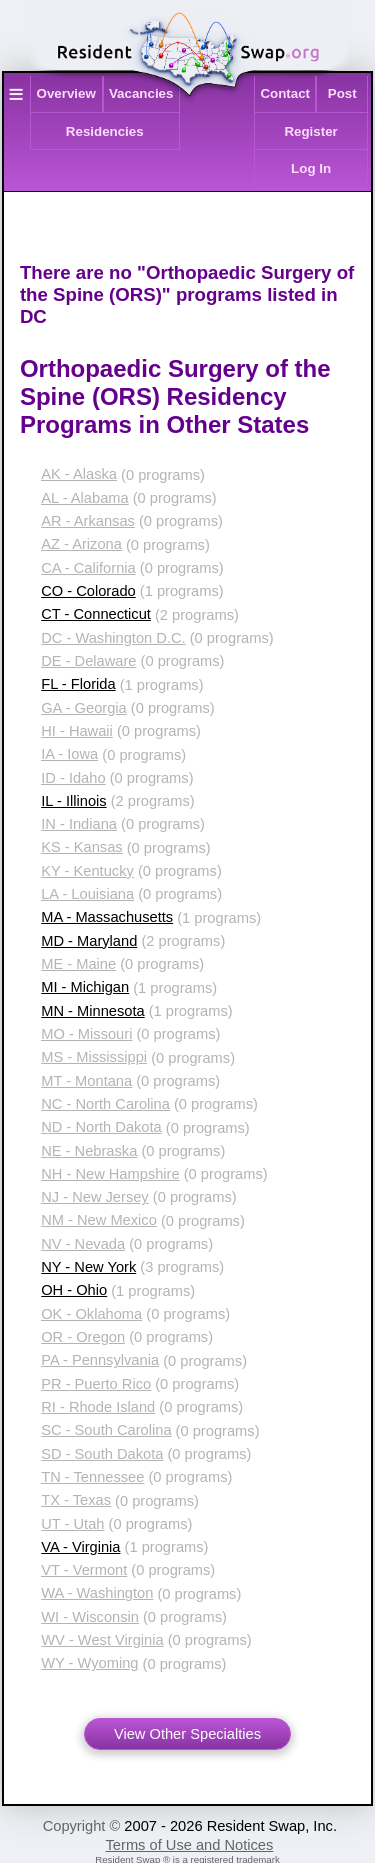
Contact (285, 93)
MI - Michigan (85, 987)
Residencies (105, 131)
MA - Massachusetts (107, 917)
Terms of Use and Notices (190, 1845)
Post (342, 93)
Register (310, 131)
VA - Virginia (80, 1547)
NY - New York (88, 1267)
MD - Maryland (89, 941)
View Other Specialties (187, 1734)
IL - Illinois (73, 801)
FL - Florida (78, 684)
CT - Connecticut (96, 614)
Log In (311, 168)
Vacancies (141, 93)
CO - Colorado (88, 591)
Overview (66, 93)
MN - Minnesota (92, 1011)
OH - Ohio (74, 1290)
